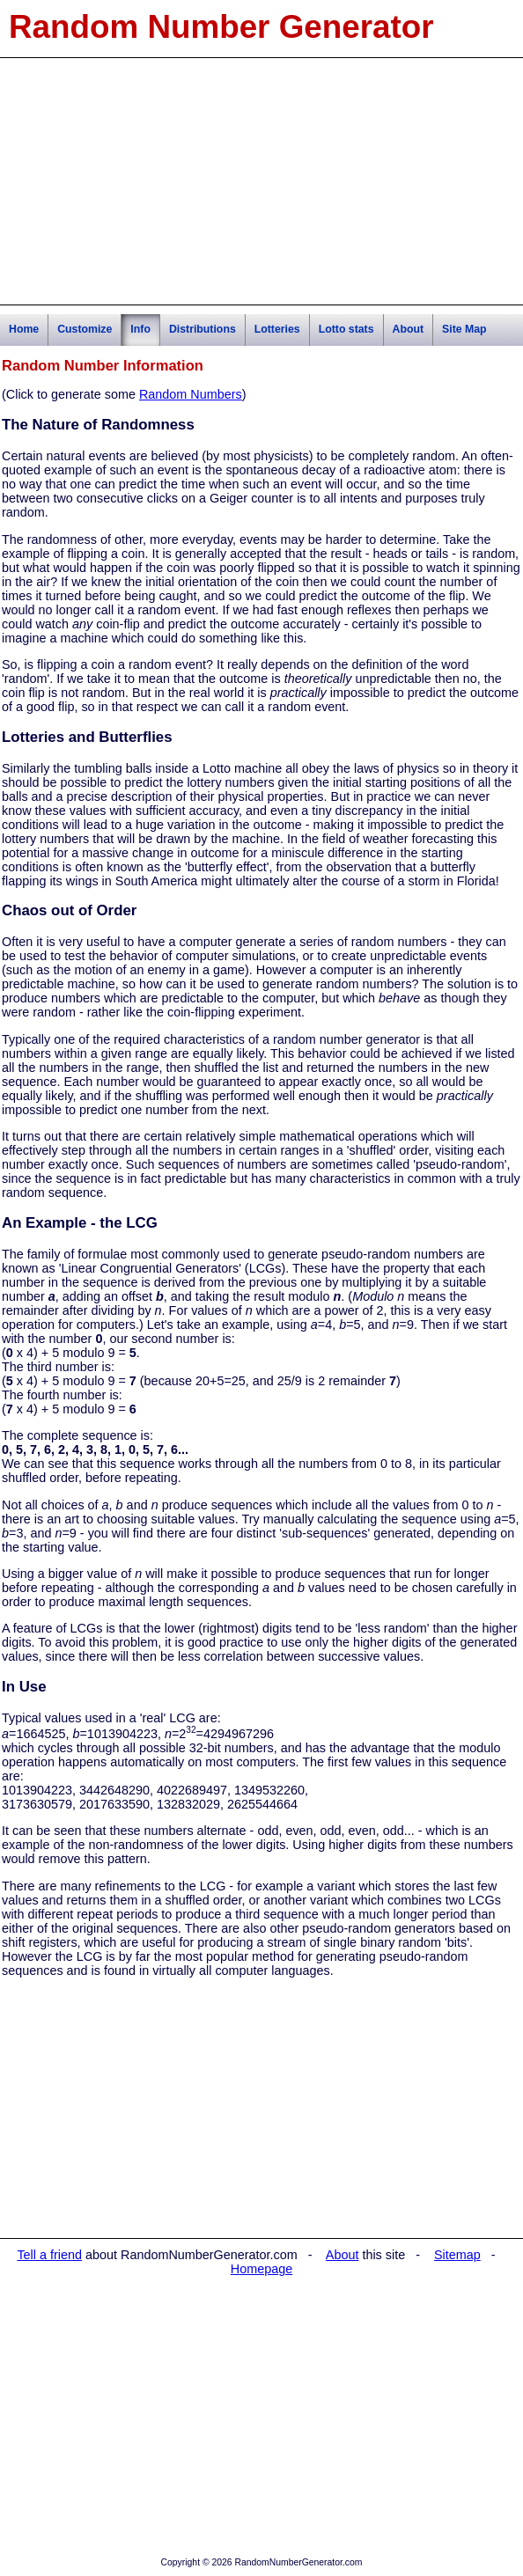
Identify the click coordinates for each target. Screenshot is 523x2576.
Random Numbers (190, 394)
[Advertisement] (261, 181)
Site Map (464, 329)
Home (24, 329)
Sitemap (457, 2255)
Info (140, 329)
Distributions (202, 329)
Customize (84, 329)
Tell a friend (49, 2255)
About (408, 329)
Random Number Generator (221, 27)
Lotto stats (346, 329)
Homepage (261, 2269)
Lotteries (277, 329)
